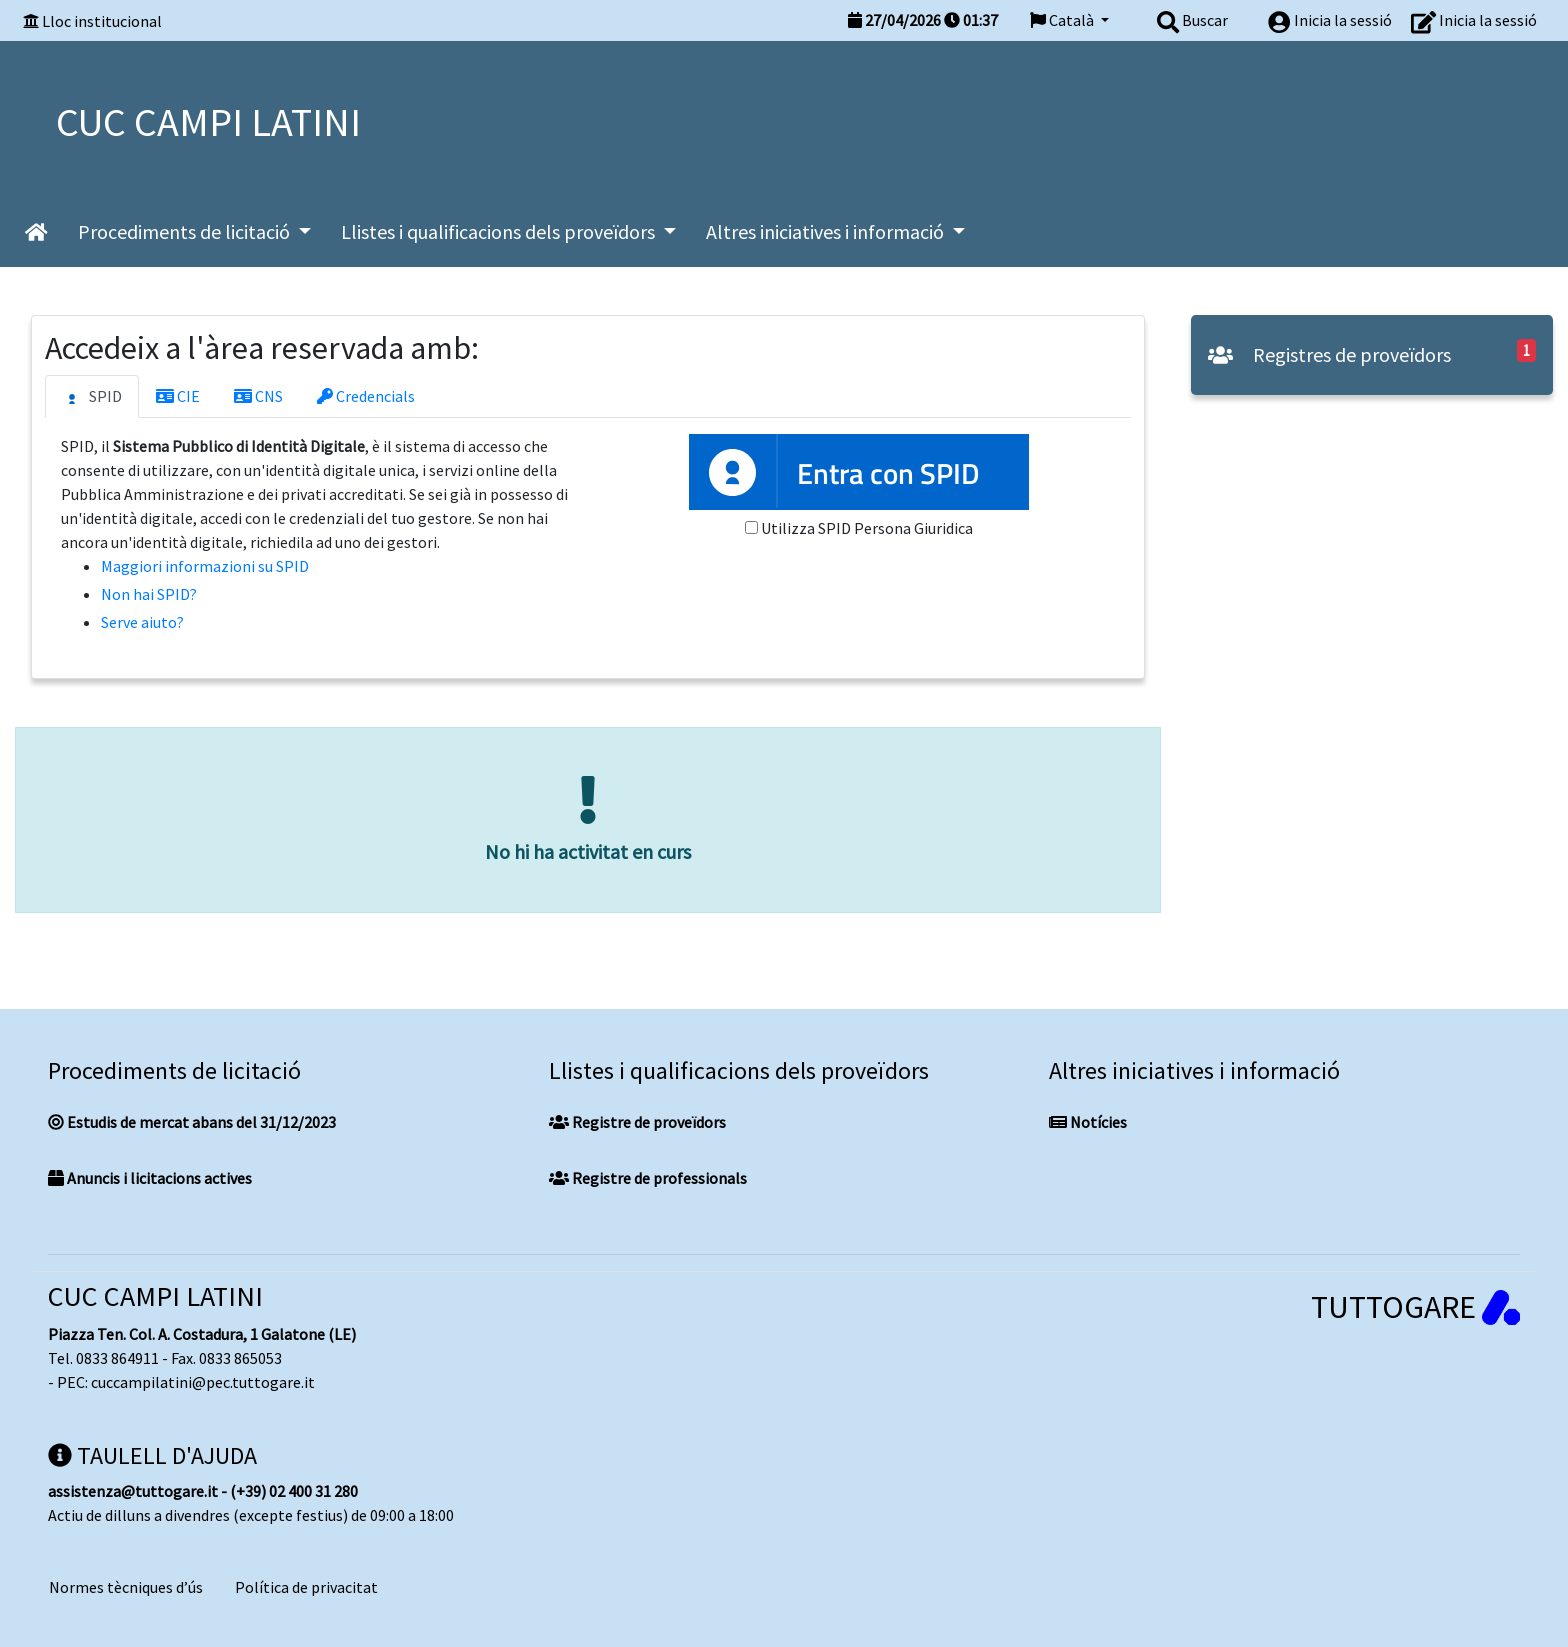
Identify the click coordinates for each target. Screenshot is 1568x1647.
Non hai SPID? (149, 594)
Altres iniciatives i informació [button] (827, 231)
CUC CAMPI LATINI (155, 1296)
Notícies (1088, 1122)
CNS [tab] (258, 396)
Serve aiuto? (142, 622)
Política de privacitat (306, 1587)
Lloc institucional (102, 21)
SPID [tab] (92, 397)
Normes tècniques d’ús (126, 1587)
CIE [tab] (178, 396)
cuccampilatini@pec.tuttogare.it (203, 1382)
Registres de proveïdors (1329, 354)
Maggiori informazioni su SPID (205, 566)
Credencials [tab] (366, 396)
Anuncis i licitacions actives (150, 1178)
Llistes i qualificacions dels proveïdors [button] (500, 231)
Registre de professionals (648, 1178)
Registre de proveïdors (637, 1122)
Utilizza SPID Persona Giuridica (867, 528)
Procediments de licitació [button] (186, 231)
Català (1063, 20)
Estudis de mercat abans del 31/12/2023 (192, 1122)
